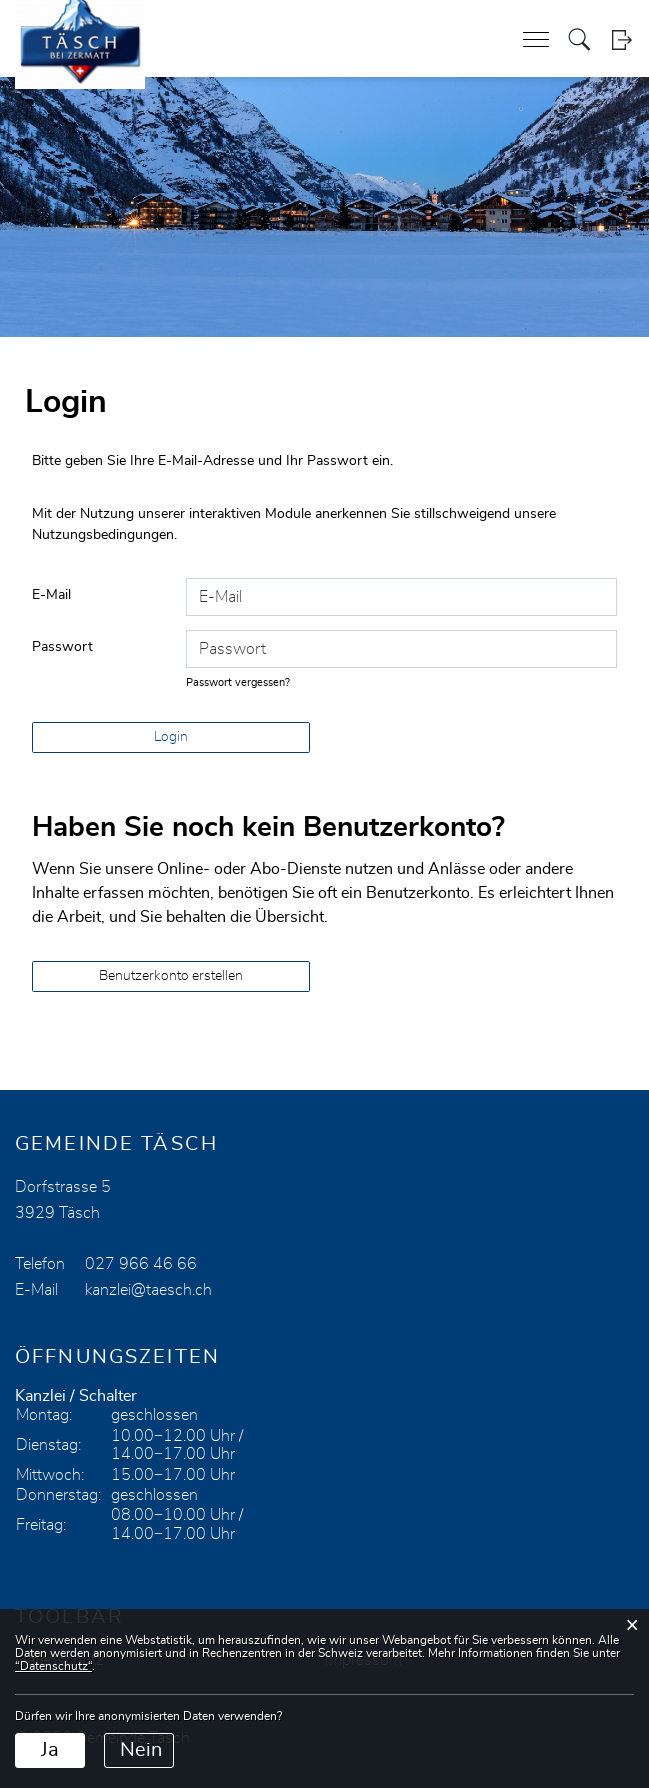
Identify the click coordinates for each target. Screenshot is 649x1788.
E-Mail (51, 595)
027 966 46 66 (141, 1264)
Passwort (62, 647)
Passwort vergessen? (238, 682)
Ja (50, 1750)
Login (621, 39)
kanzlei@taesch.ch (148, 1290)
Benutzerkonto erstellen (171, 976)
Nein (141, 1750)
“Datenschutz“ (53, 1666)
